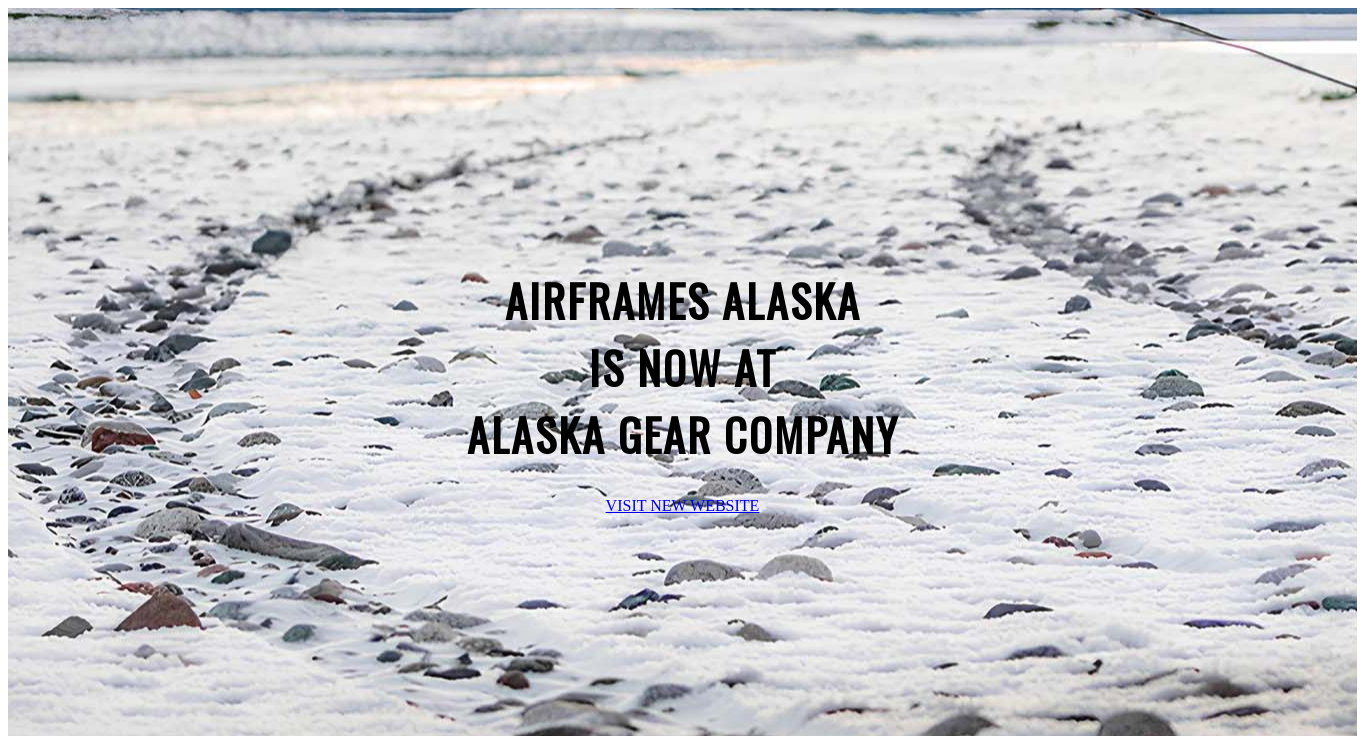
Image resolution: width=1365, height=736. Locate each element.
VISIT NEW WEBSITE (683, 505)
